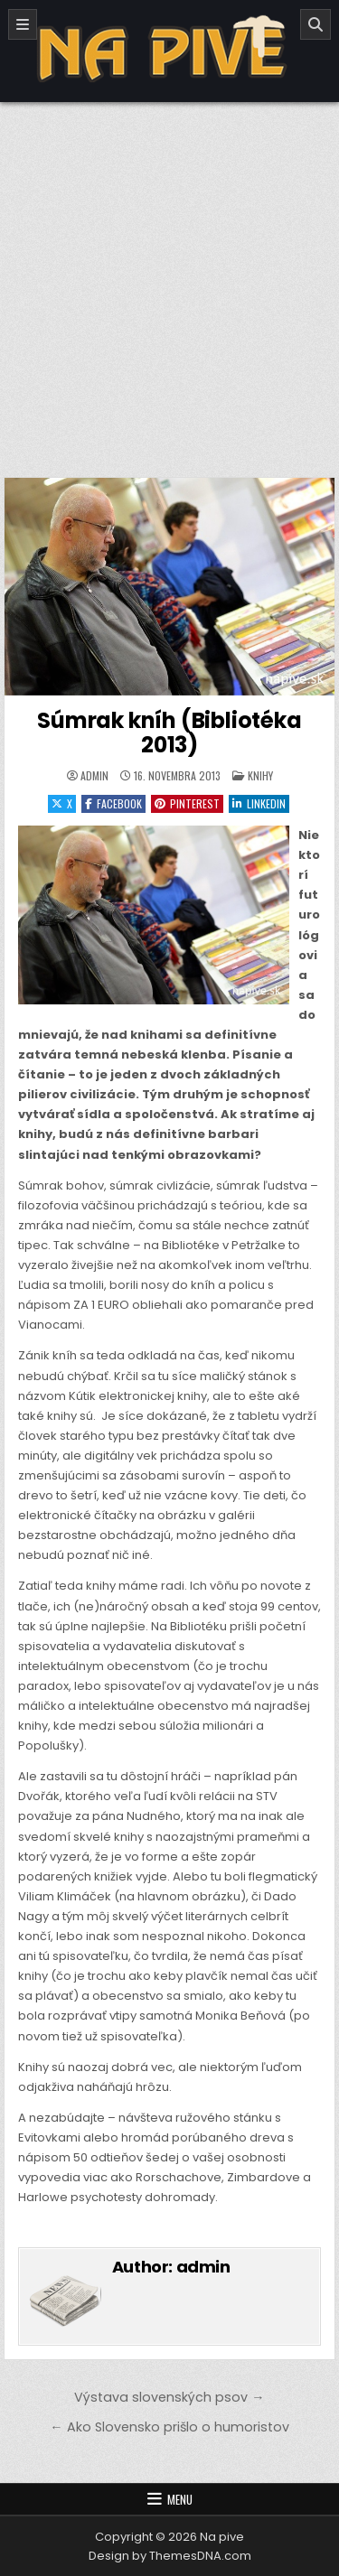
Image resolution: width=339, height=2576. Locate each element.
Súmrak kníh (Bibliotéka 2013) (169, 732)
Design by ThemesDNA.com (170, 2555)
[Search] (315, 24)
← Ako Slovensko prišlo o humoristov (169, 2427)
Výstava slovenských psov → (169, 2397)
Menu (180, 2499)
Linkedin (259, 803)
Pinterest (187, 803)
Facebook (113, 803)
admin (94, 775)
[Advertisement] (169, 280)
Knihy (260, 775)
